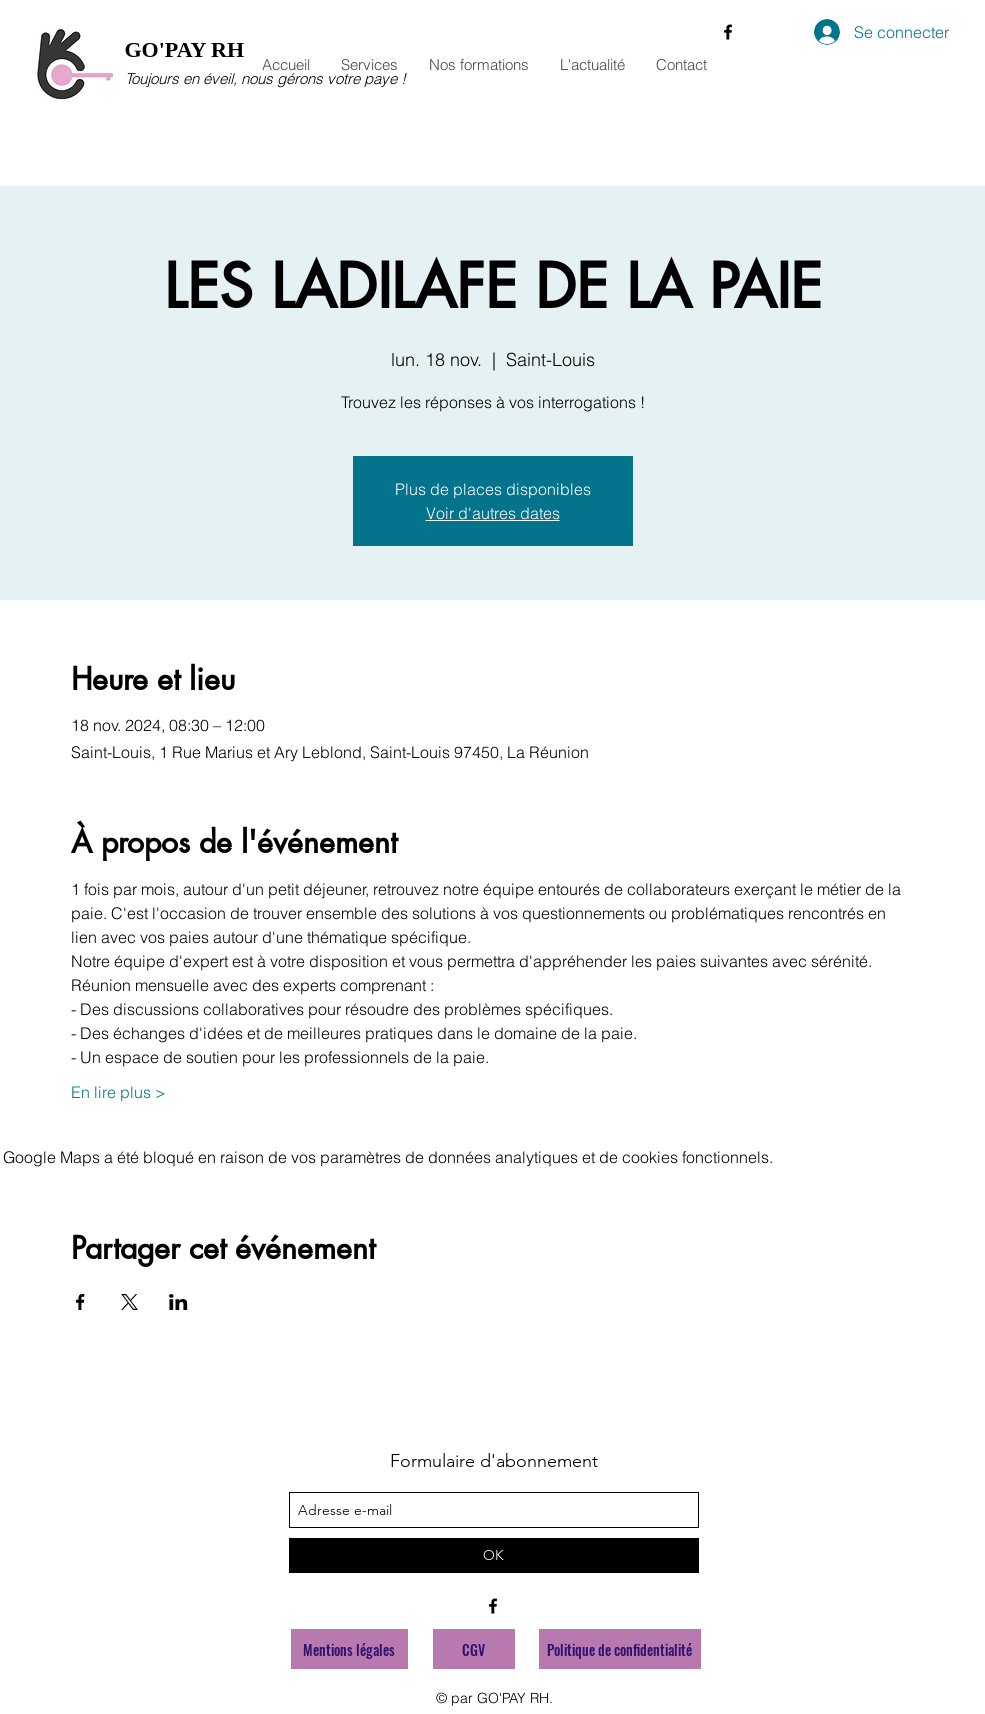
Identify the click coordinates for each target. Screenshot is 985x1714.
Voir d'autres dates (493, 513)
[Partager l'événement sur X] (129, 1302)
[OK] (494, 1555)
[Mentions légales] (349, 1649)
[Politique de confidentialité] (620, 1649)
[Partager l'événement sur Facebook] (80, 1302)
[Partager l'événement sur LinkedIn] (178, 1302)
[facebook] (728, 32)
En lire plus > (118, 1092)
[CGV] (474, 1649)
